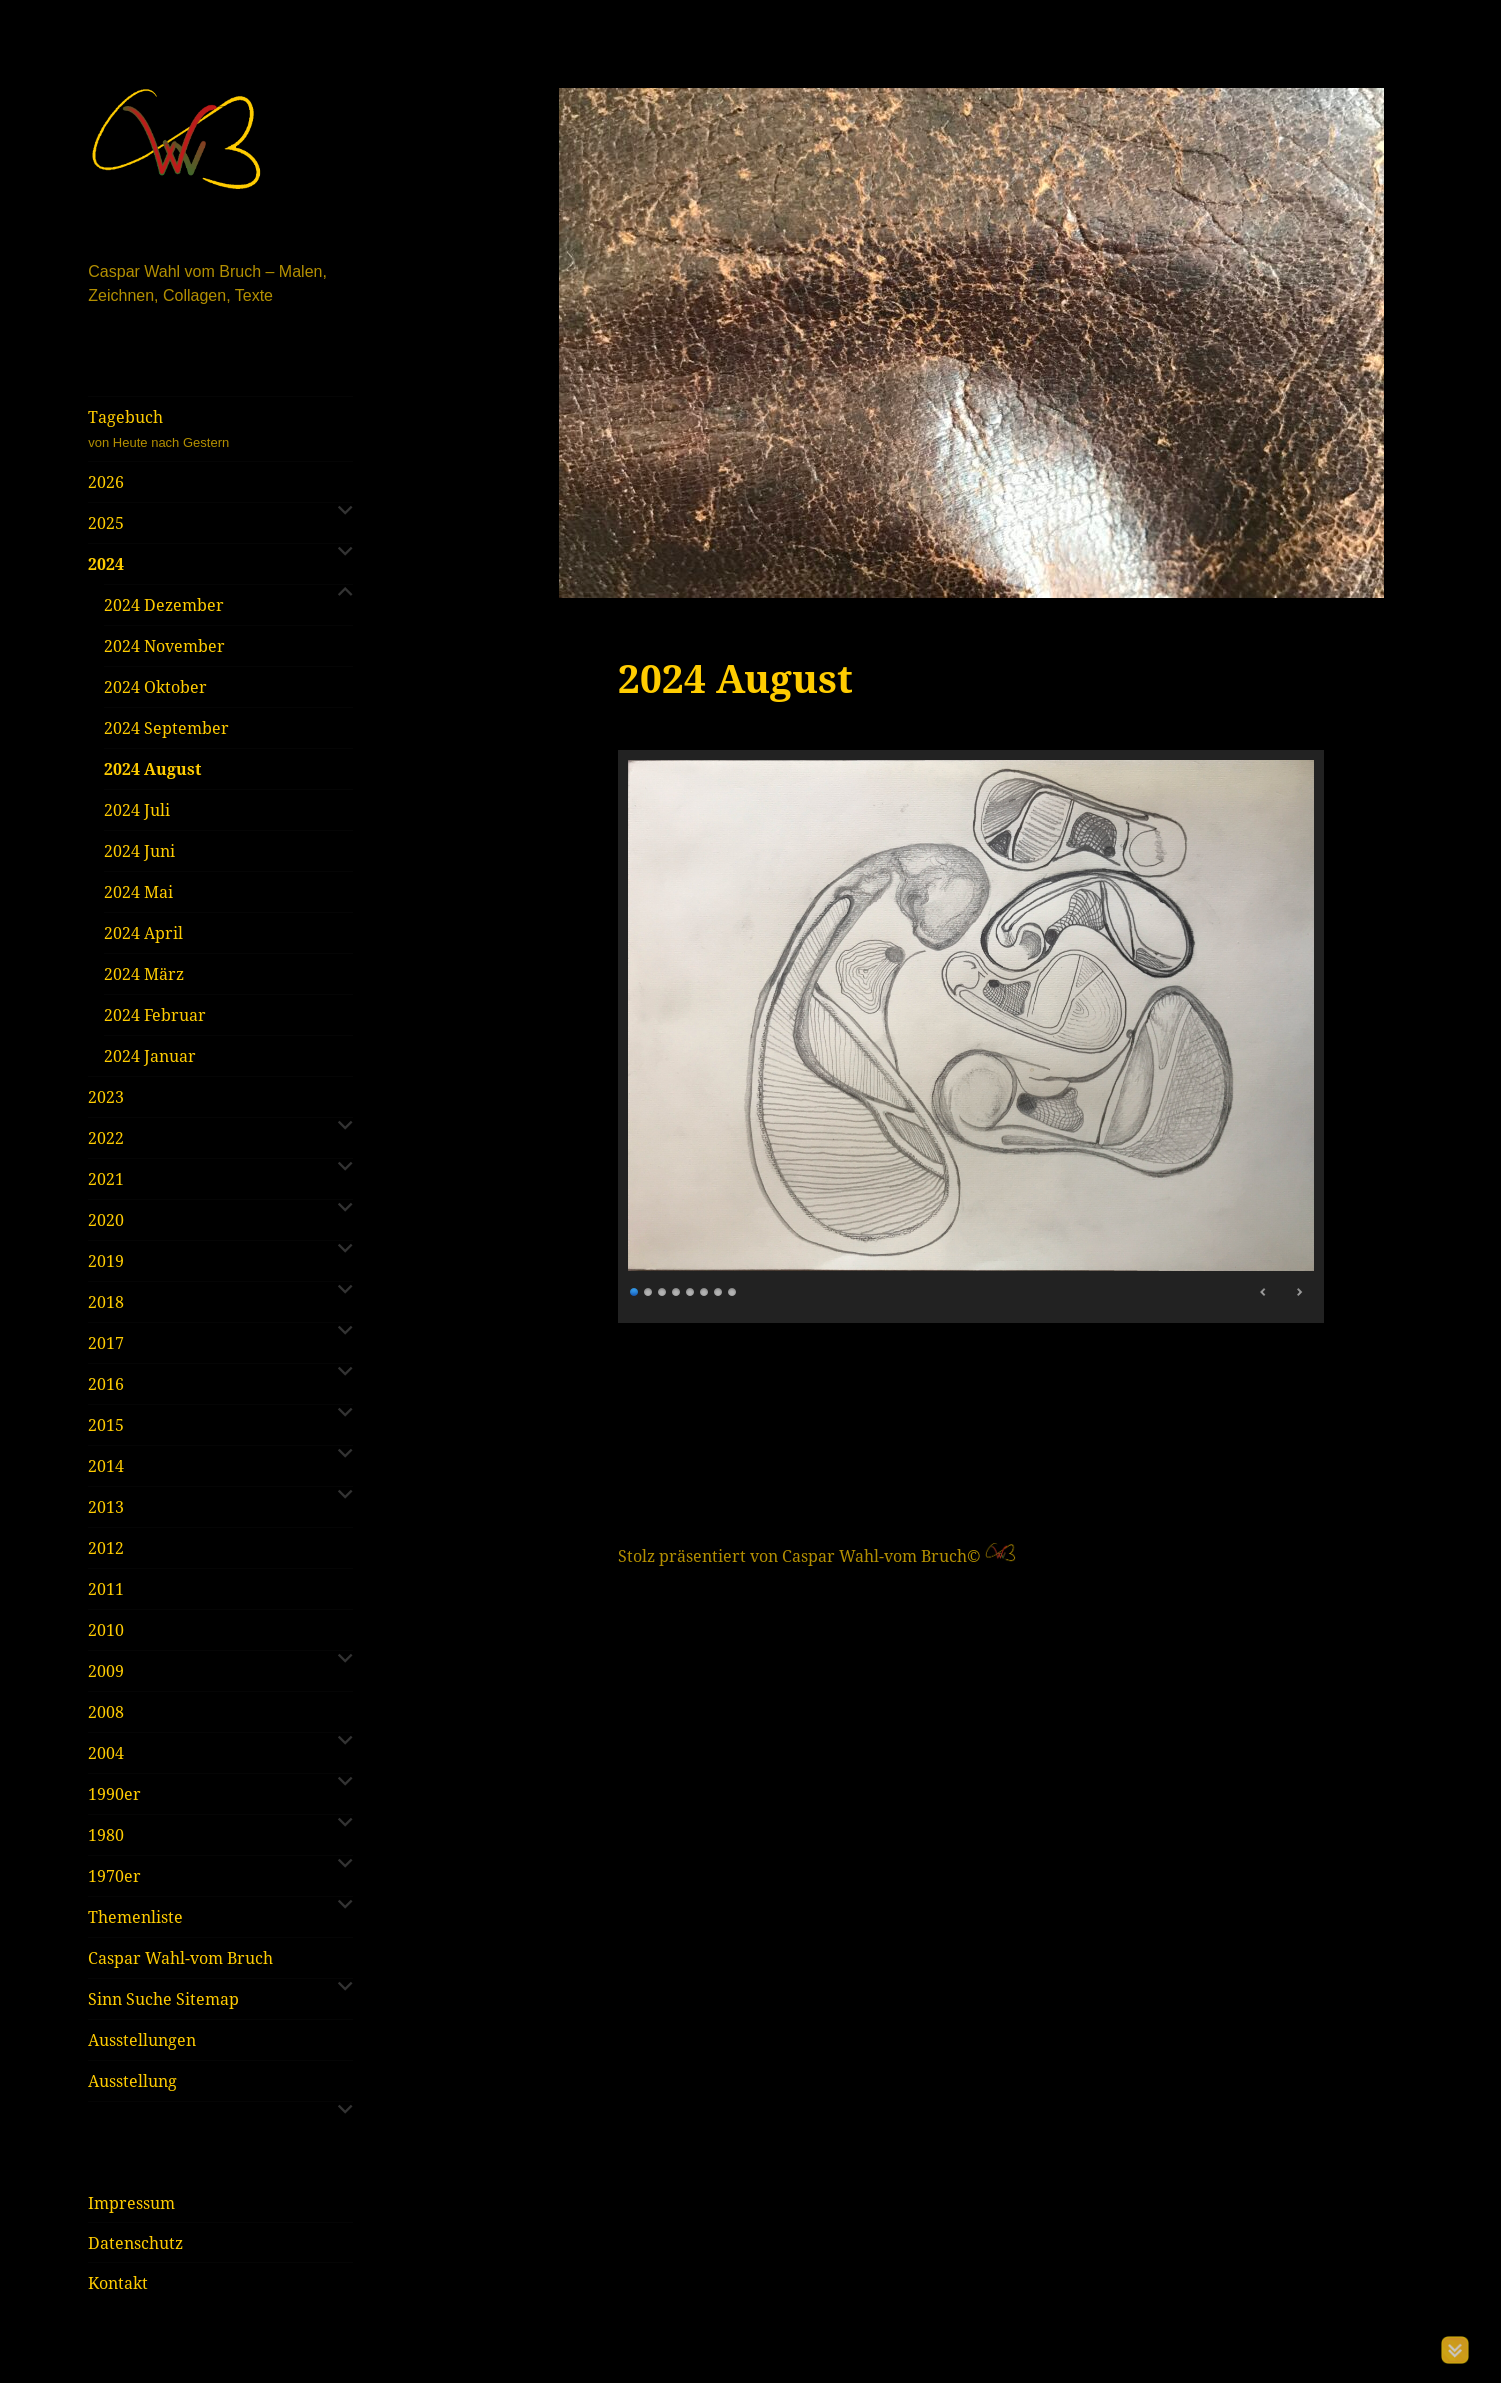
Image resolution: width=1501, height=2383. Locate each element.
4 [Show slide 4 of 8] (677, 1289)
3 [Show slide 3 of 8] (663, 1289)
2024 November (164, 646)
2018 (106, 1302)
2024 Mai (138, 892)
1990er (114, 1794)
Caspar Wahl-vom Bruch (180, 1958)
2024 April (143, 933)
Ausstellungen (142, 2040)
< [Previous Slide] (1264, 1292)
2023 (106, 1097)
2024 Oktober (155, 687)
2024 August (152, 769)
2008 (106, 1712)
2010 (106, 1630)
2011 (106, 1589)
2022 (106, 1138)
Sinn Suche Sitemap (163, 1999)
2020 (106, 1220)
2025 (106, 523)
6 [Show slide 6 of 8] (705, 1289)
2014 (106, 1466)
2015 (106, 1425)
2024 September (166, 728)
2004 (106, 1753)
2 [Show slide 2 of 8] (649, 1289)
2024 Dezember (164, 605)
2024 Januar (150, 1056)
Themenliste (135, 1917)
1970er (114, 1876)
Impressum (131, 2203)
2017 (106, 1343)
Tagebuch (220, 429)
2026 (106, 482)
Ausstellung (132, 2081)
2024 (106, 564)
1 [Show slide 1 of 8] (635, 1289)
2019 (106, 1261)
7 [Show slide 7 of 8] (719, 1289)
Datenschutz (135, 2243)
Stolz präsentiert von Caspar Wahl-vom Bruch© (801, 1556)
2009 (106, 1671)
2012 (106, 1548)
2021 (106, 1179)
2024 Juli (137, 810)
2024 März (144, 974)
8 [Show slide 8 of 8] (733, 1289)
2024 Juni (139, 851)
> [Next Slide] (1299, 1292)
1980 (106, 1835)
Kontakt (118, 2283)
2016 (106, 1384)
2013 (106, 1507)
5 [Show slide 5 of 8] (691, 1289)
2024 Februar (155, 1015)
